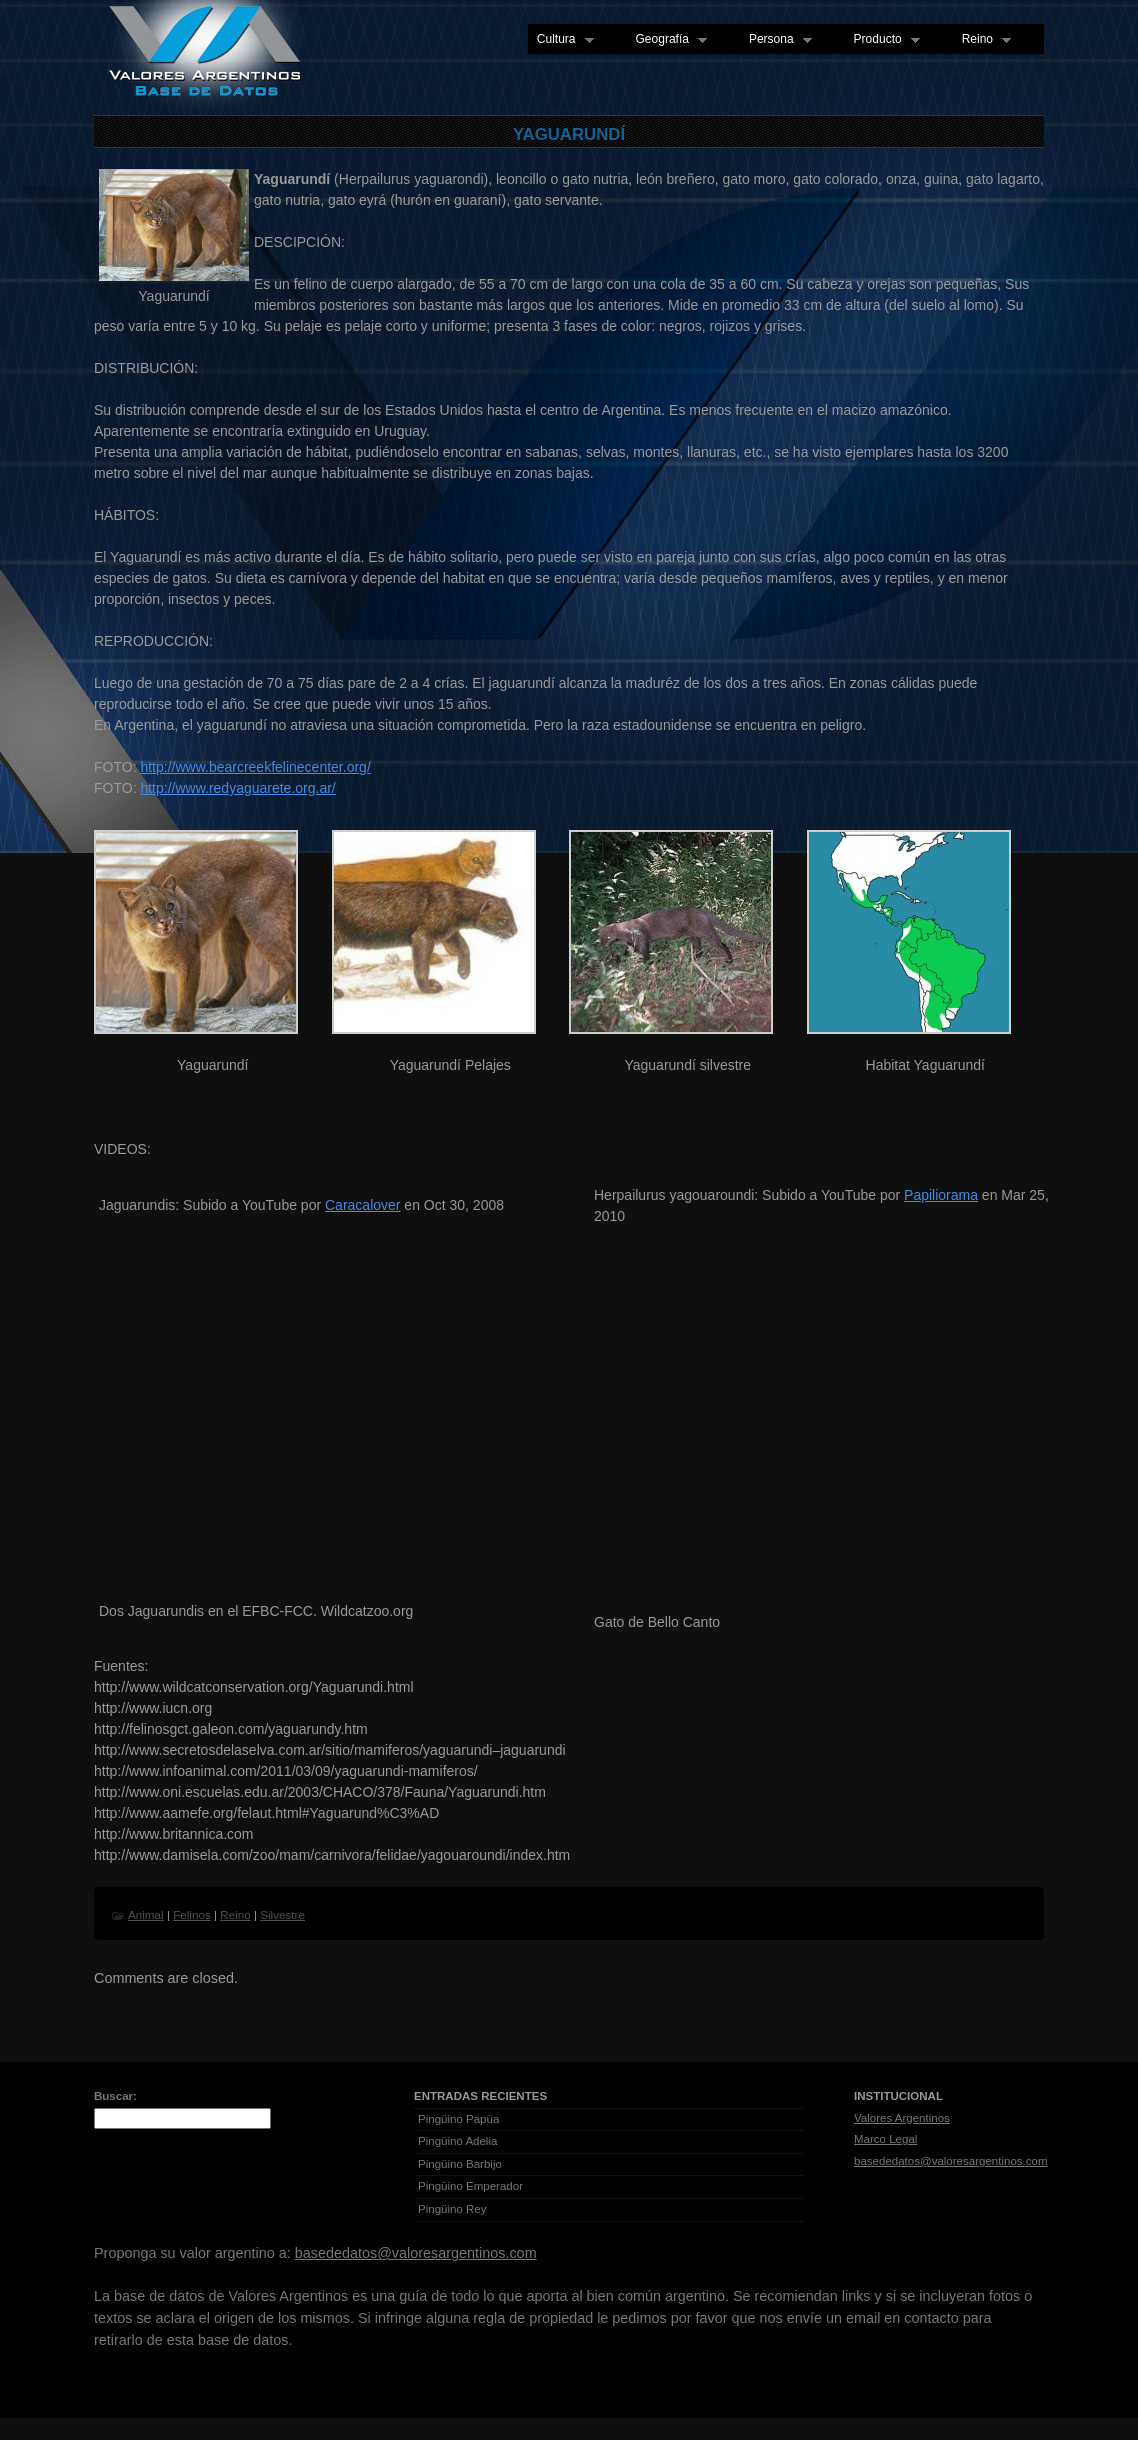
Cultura (561, 40)
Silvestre (282, 1914)
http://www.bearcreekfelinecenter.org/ (255, 767)
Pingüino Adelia (457, 2141)
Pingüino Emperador (470, 2186)
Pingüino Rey (452, 2209)
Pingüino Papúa (458, 2119)
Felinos (192, 1914)
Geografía (667, 40)
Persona (776, 40)
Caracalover (362, 1205)
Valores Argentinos (902, 2118)
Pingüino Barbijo (460, 2164)
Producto (882, 40)
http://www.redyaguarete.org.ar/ (237, 788)
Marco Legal (885, 2139)
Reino (982, 40)
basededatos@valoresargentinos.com (951, 2161)
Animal (146, 1914)
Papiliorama (941, 1195)
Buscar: (115, 2096)
